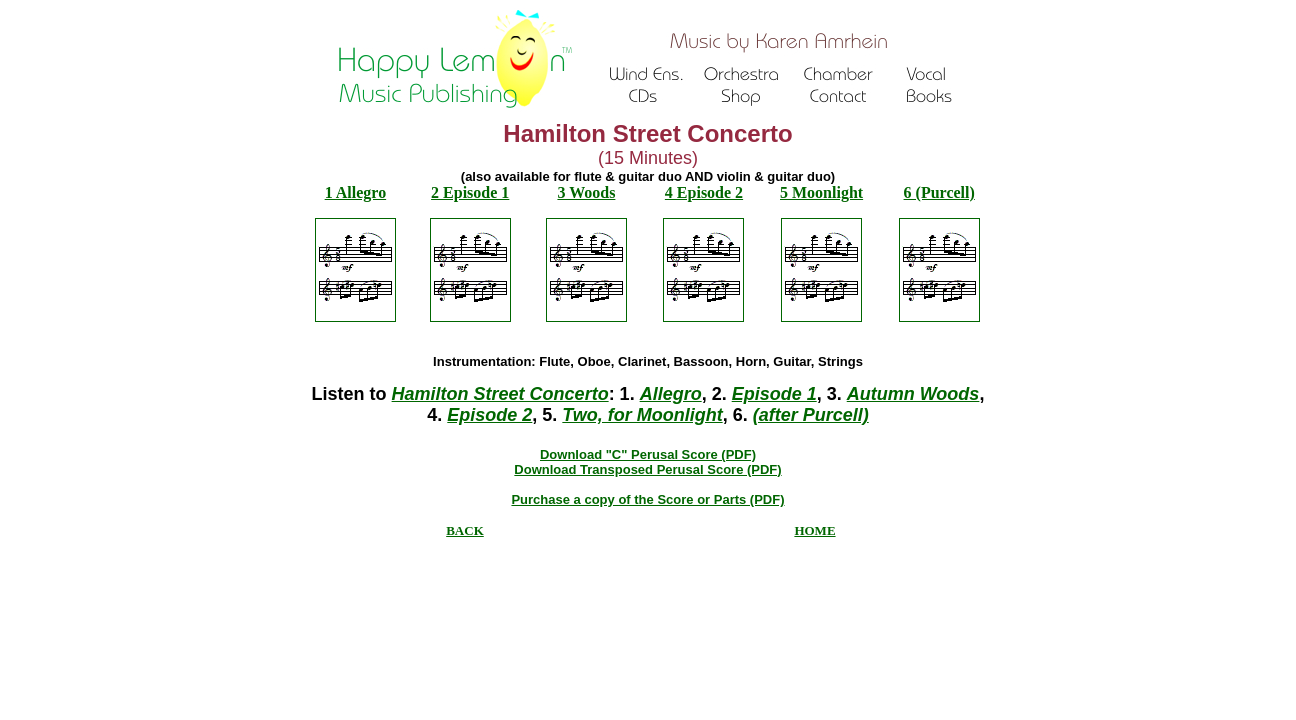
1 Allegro (355, 192)
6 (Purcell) (939, 192)
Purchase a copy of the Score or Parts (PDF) (647, 499)
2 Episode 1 (470, 192)
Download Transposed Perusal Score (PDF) (647, 469)
